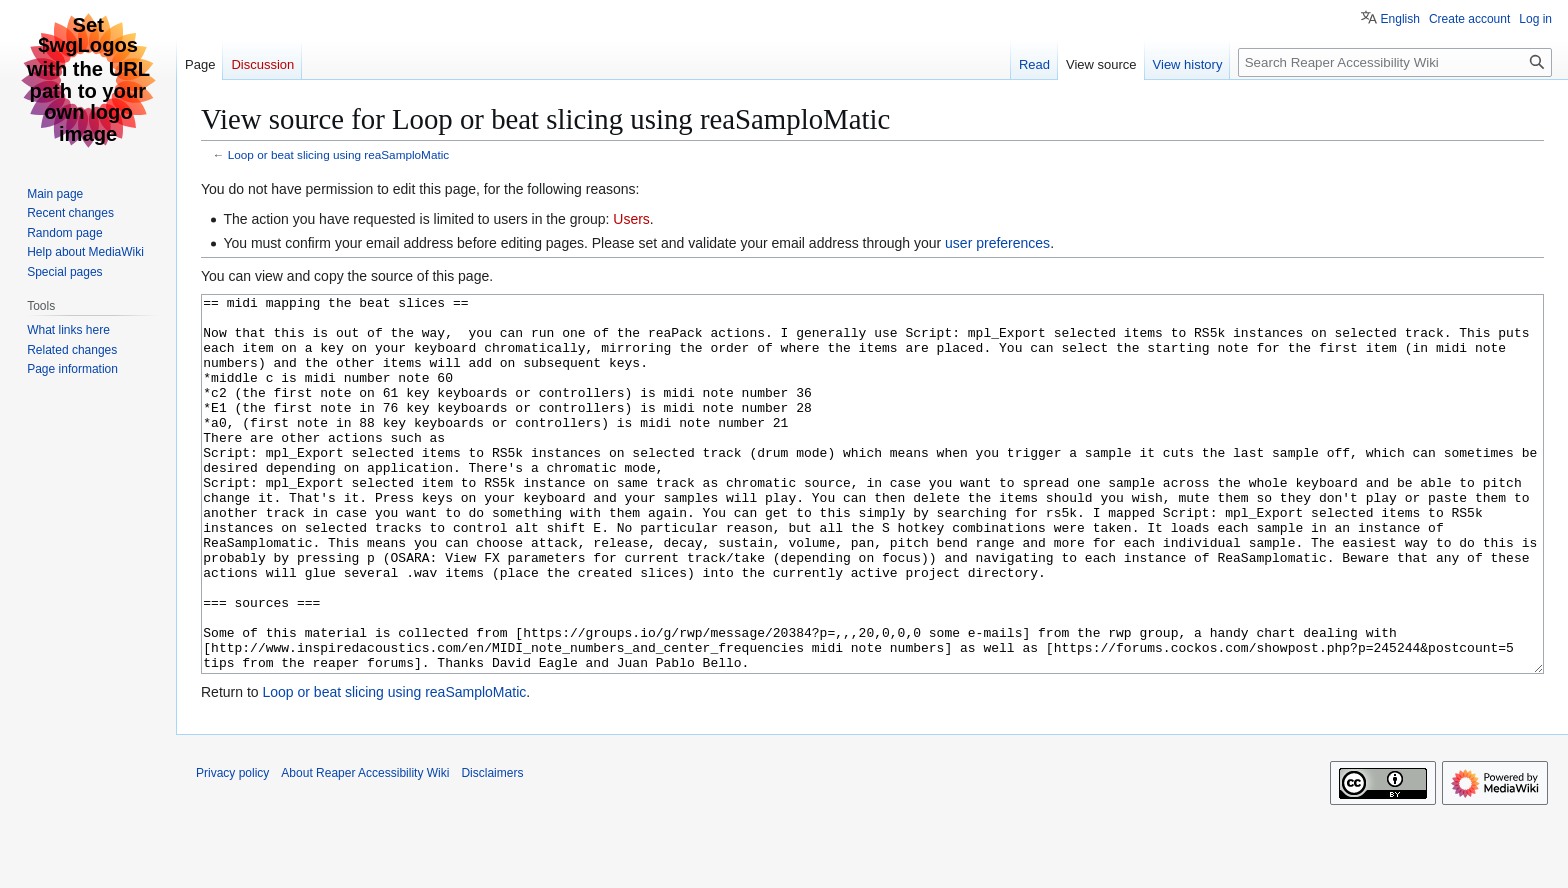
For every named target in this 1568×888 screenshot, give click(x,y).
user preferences (997, 243)
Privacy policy (232, 848)
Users (631, 219)
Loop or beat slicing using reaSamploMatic (338, 154)
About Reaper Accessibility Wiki (365, 848)
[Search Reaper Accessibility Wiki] (1395, 62)
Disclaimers (492, 848)
